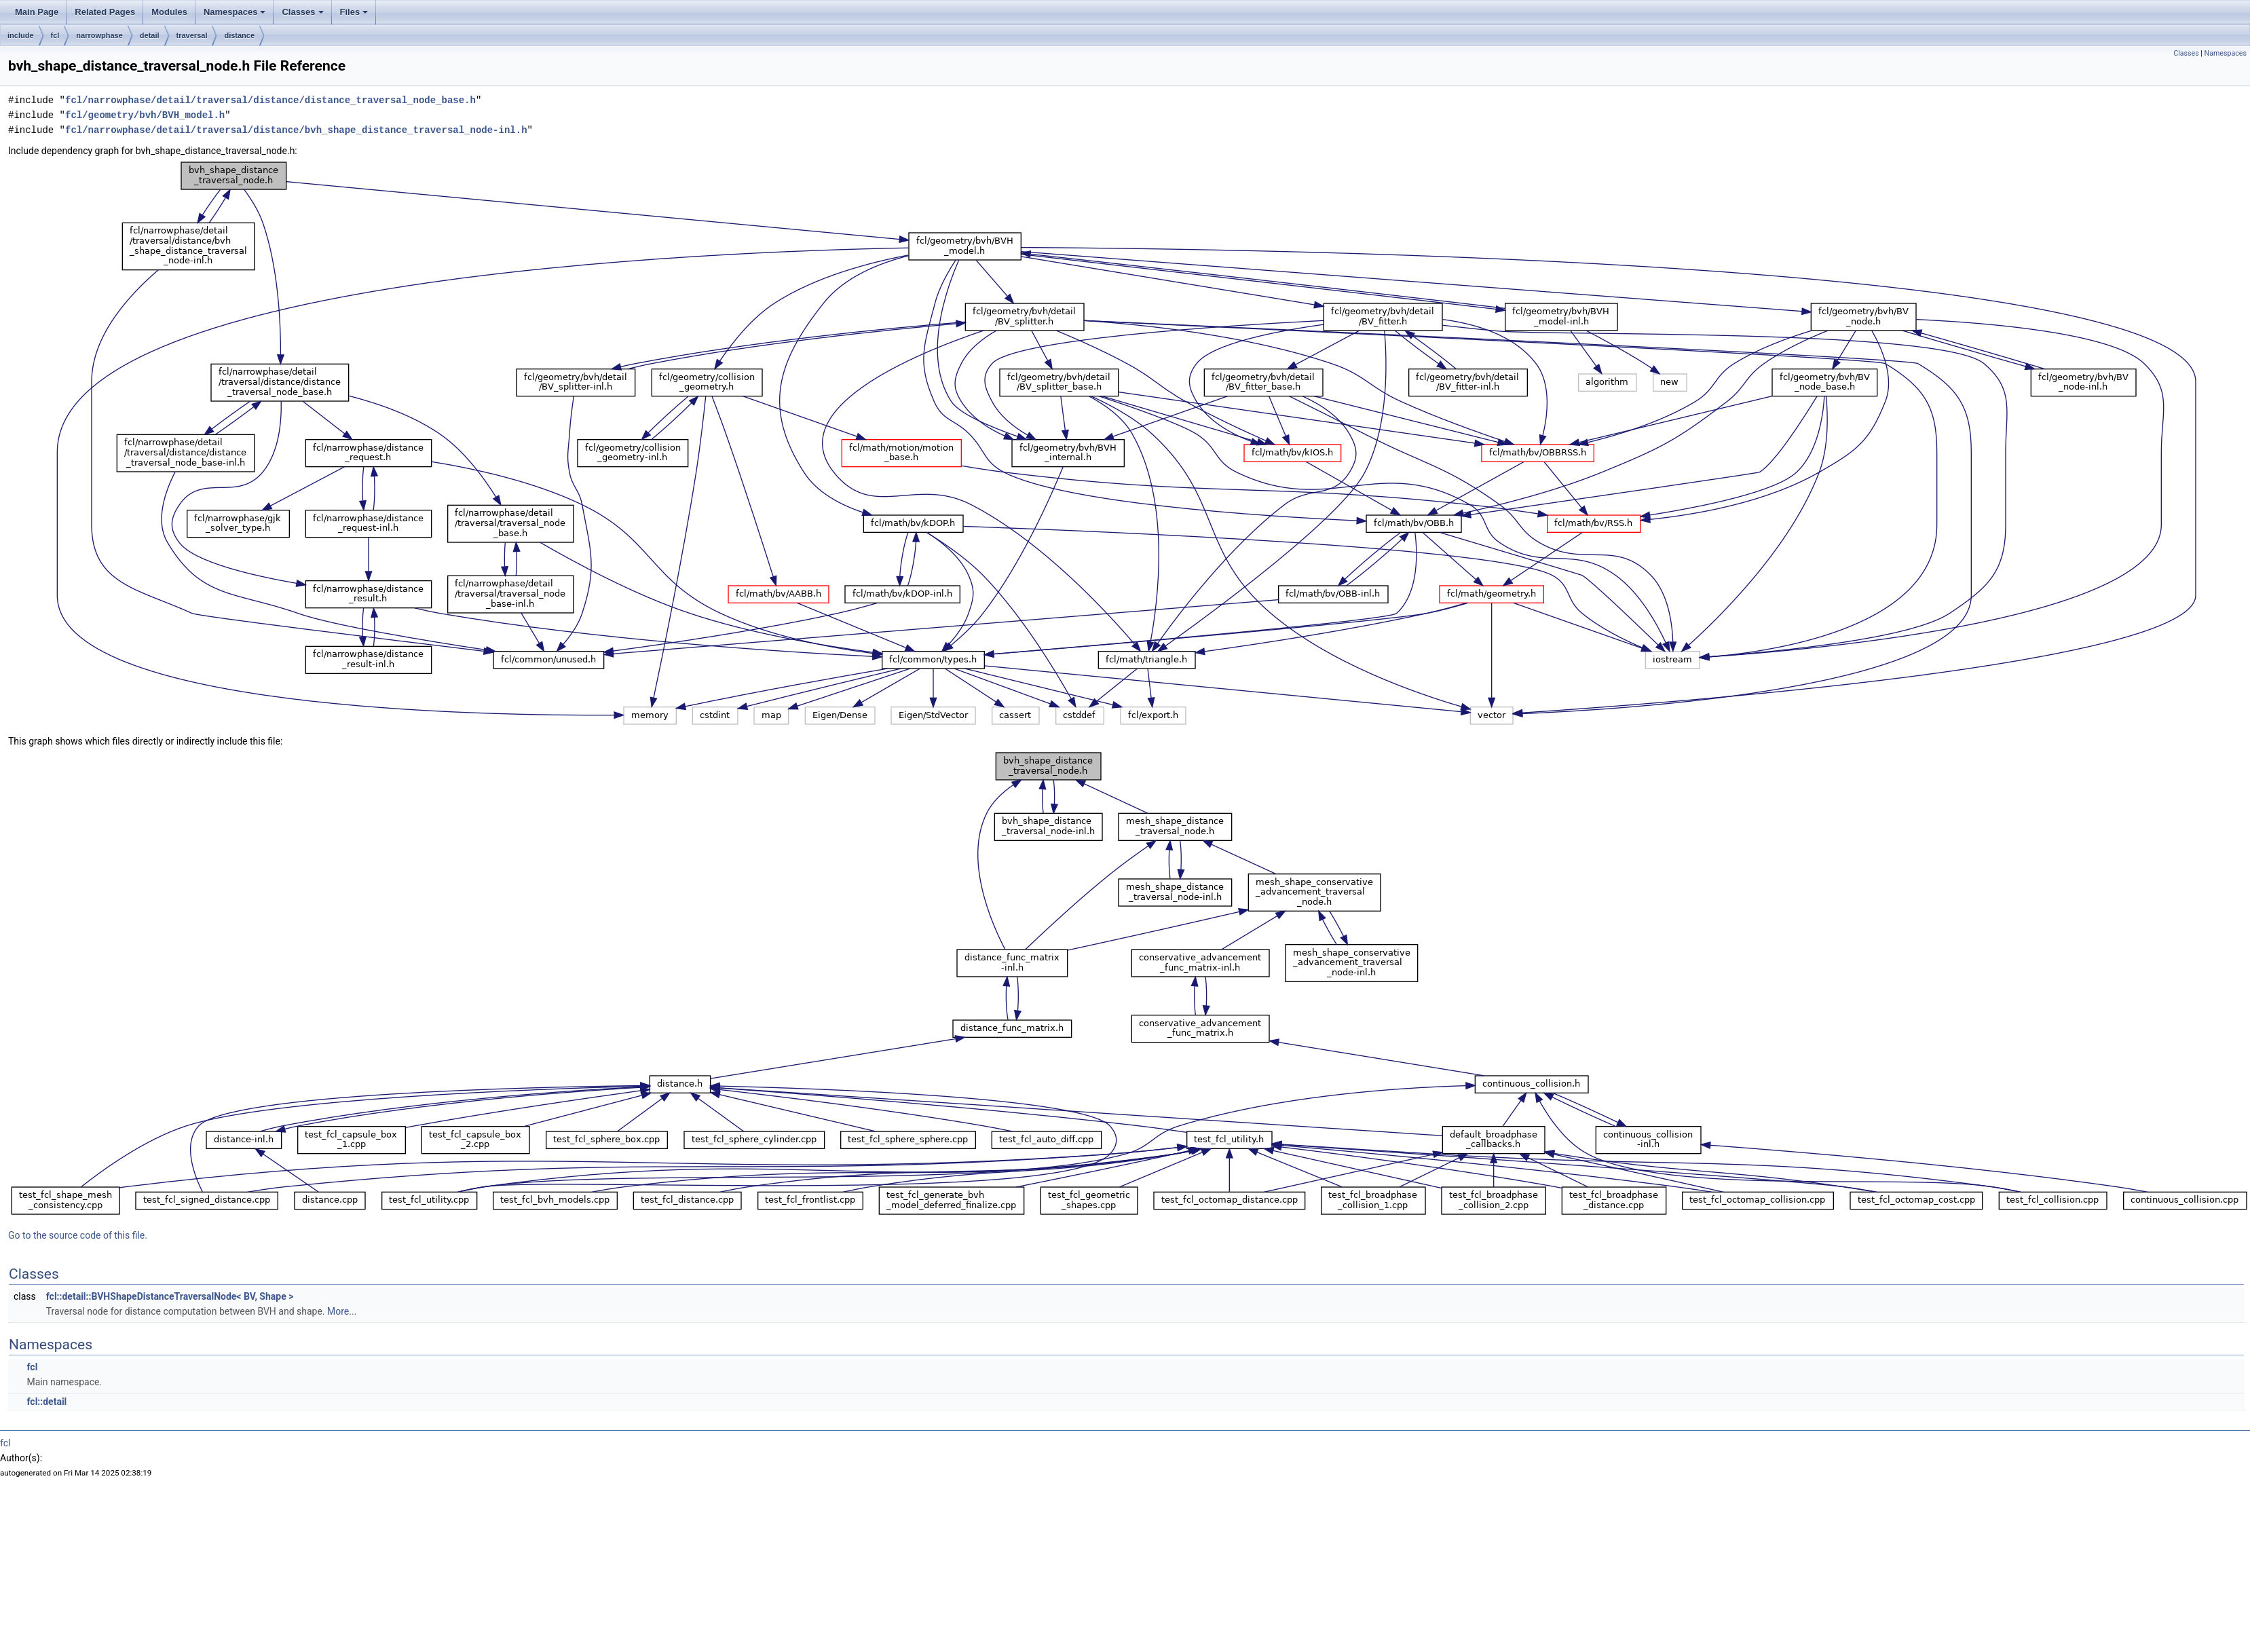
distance (239, 35)
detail (150, 35)
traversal (192, 35)
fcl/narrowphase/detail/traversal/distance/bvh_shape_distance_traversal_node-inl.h (296, 130)
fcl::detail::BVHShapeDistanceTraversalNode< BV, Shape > (170, 1296)
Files (354, 12)
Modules (169, 12)
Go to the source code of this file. (77, 1235)
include (20, 35)
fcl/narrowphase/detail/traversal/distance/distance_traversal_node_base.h (270, 100)
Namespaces (235, 12)
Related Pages (105, 12)
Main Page (36, 12)
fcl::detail (46, 1401)
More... (341, 1311)
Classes (302, 12)
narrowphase (99, 35)
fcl (55, 35)
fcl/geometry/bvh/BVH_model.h (145, 115)
